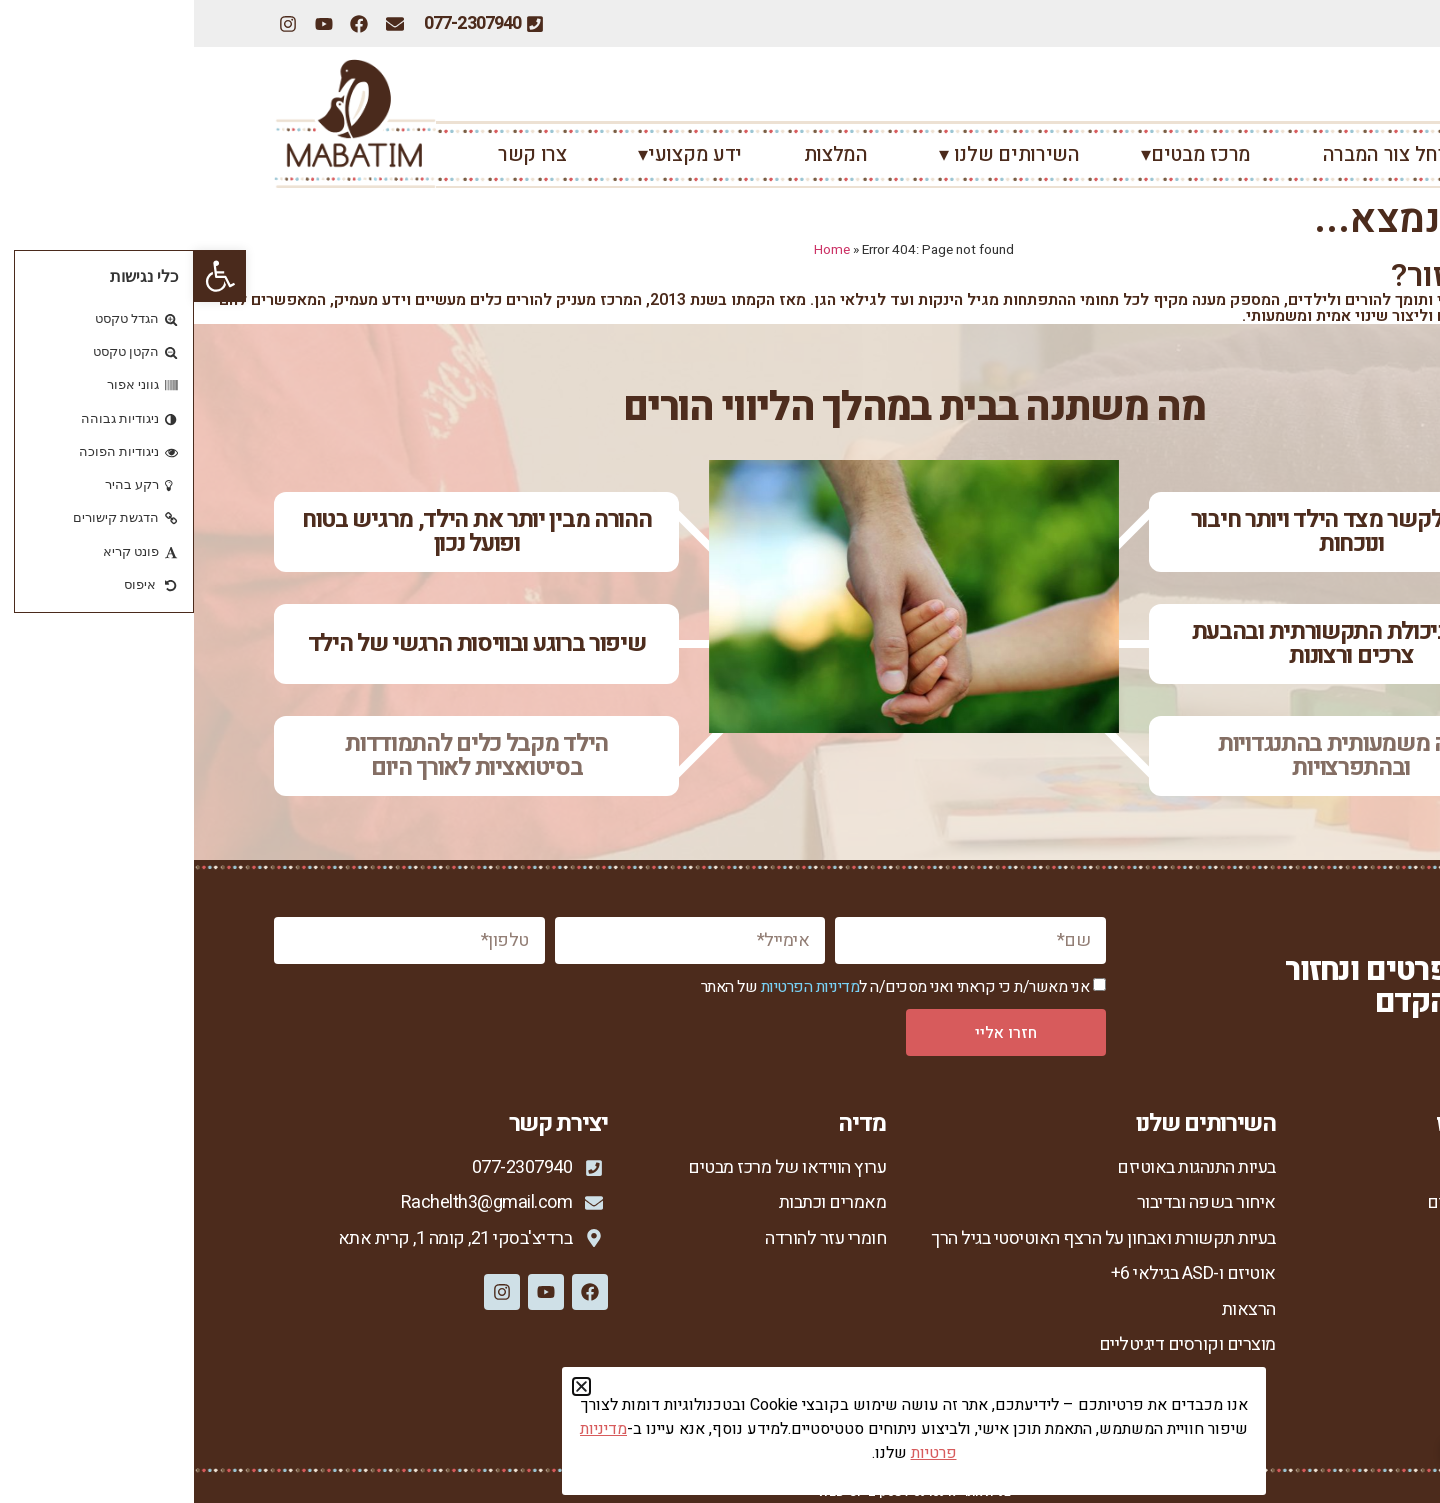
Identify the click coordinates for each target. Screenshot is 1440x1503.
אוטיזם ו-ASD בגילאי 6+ (999, 1273)
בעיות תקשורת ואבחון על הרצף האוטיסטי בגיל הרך (909, 1238)
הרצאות (1055, 1309)
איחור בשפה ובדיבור (1012, 1202)
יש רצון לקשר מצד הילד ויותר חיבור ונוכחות (1157, 531)
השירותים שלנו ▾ (810, 154)
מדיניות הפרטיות (616, 987)
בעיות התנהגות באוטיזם (1002, 1167)
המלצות (642, 154)
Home (638, 250)
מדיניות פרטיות (1308, 1377)
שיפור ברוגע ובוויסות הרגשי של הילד (283, 643)
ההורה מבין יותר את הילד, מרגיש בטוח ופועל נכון (283, 531)
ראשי (1337, 154)
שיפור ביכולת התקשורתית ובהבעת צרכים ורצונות (1157, 643)
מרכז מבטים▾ (1002, 154)
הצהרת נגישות (1311, 1411)
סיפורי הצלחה (1312, 1309)
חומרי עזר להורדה (631, 1238)
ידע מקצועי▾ (491, 154)
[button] (26, 276)
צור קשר (1330, 1344)
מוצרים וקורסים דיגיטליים (993, 1344)
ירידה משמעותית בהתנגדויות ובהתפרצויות (1157, 755)
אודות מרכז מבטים (1296, 1202)
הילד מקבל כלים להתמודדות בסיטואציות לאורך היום (282, 755)
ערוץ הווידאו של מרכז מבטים (593, 1167)
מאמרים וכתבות (639, 1202)
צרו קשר (338, 154)
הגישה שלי (1322, 1273)
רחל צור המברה (1186, 154)
